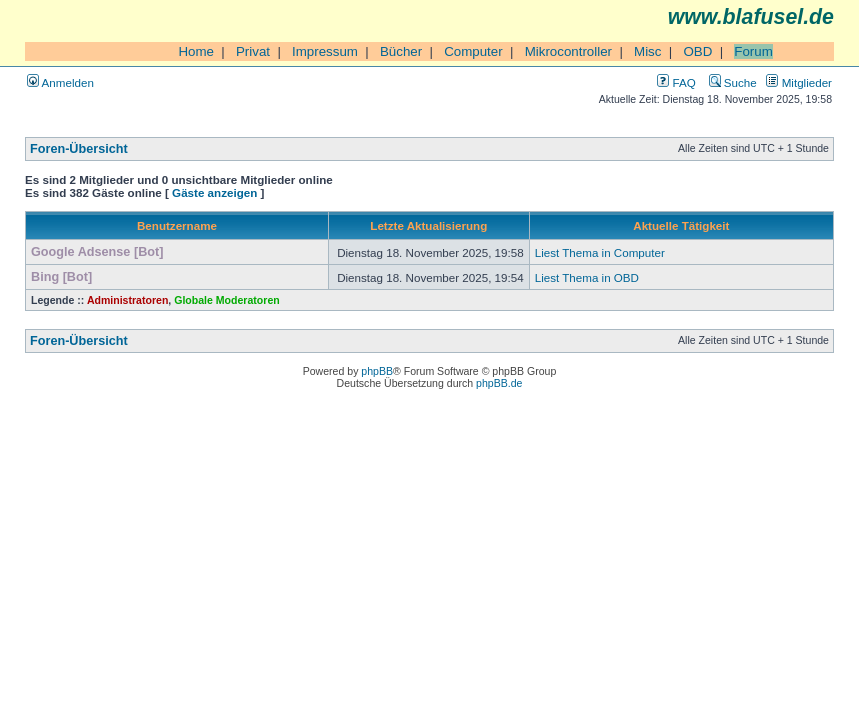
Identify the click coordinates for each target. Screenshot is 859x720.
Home (196, 51)
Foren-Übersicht (79, 149)
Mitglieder (799, 82)
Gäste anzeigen (214, 192)
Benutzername (177, 225)
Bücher (401, 51)
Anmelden (60, 82)
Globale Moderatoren (226, 300)
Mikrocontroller (568, 51)
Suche (733, 82)
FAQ (676, 82)
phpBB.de (499, 383)
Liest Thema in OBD (587, 277)
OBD (697, 51)
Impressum (325, 51)
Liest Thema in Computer (600, 252)
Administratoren (127, 300)
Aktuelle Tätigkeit (681, 225)
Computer (473, 51)
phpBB (377, 371)
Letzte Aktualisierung (428, 225)
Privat (253, 51)
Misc (647, 51)
